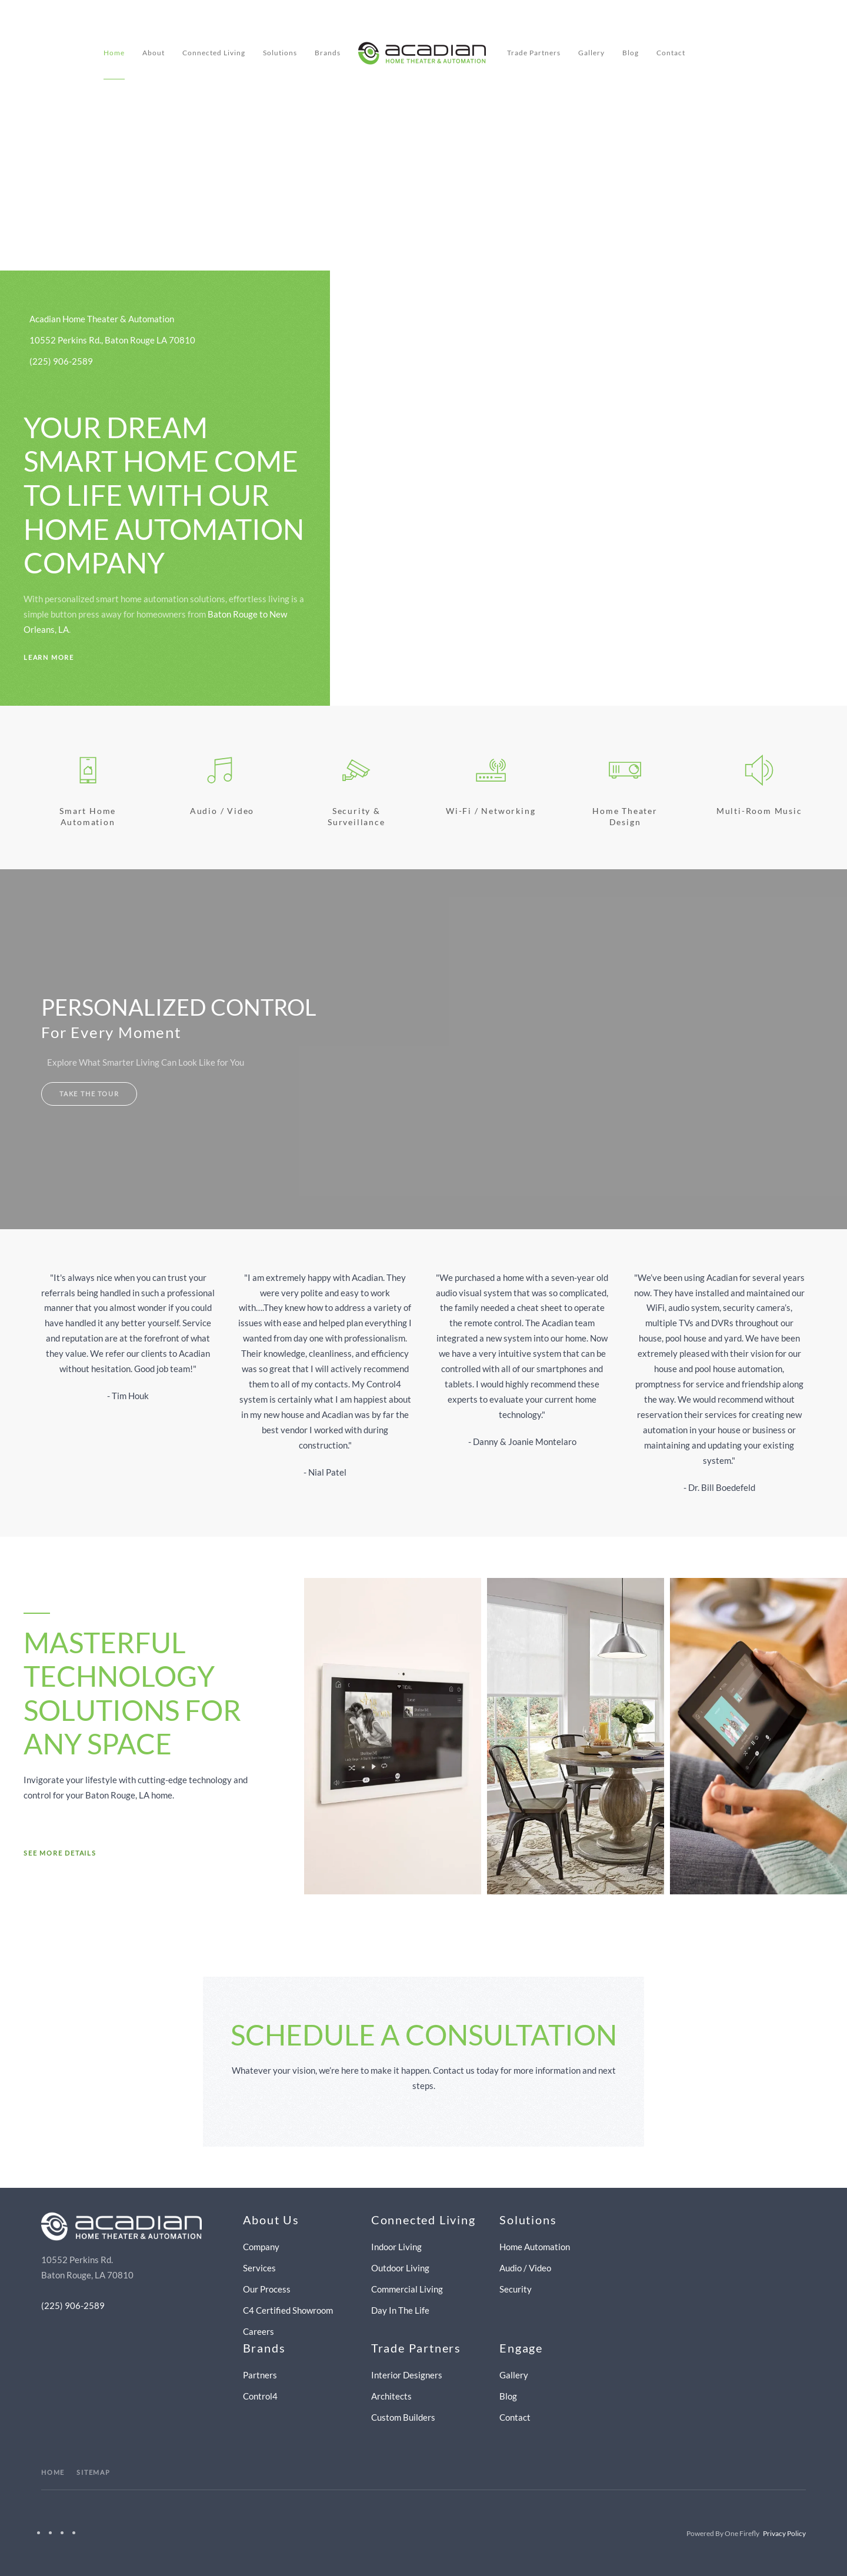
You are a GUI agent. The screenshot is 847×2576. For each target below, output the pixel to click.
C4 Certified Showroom (288, 2310)
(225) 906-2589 (73, 2305)
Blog (630, 52)
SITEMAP (93, 2472)
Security (515, 2289)
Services (259, 2268)
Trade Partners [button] (534, 52)
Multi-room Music (759, 811)
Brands (328, 52)
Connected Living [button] (213, 52)
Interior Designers (406, 2375)
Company (261, 2246)
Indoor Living (396, 2246)
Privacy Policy (784, 2533)
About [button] (153, 52)
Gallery (591, 52)
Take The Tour (89, 1093)
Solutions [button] (280, 52)
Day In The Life (400, 2310)
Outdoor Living (400, 2268)
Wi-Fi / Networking (490, 811)
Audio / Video (222, 811)
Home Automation (534, 2246)
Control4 (260, 2396)
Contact (670, 52)
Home (114, 52)
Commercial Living (407, 2289)
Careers (258, 2331)
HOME (53, 2472)
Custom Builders (403, 2417)
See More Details (60, 1853)
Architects (391, 2396)
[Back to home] (423, 53)
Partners (260, 2375)
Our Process (267, 2289)
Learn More (49, 657)
